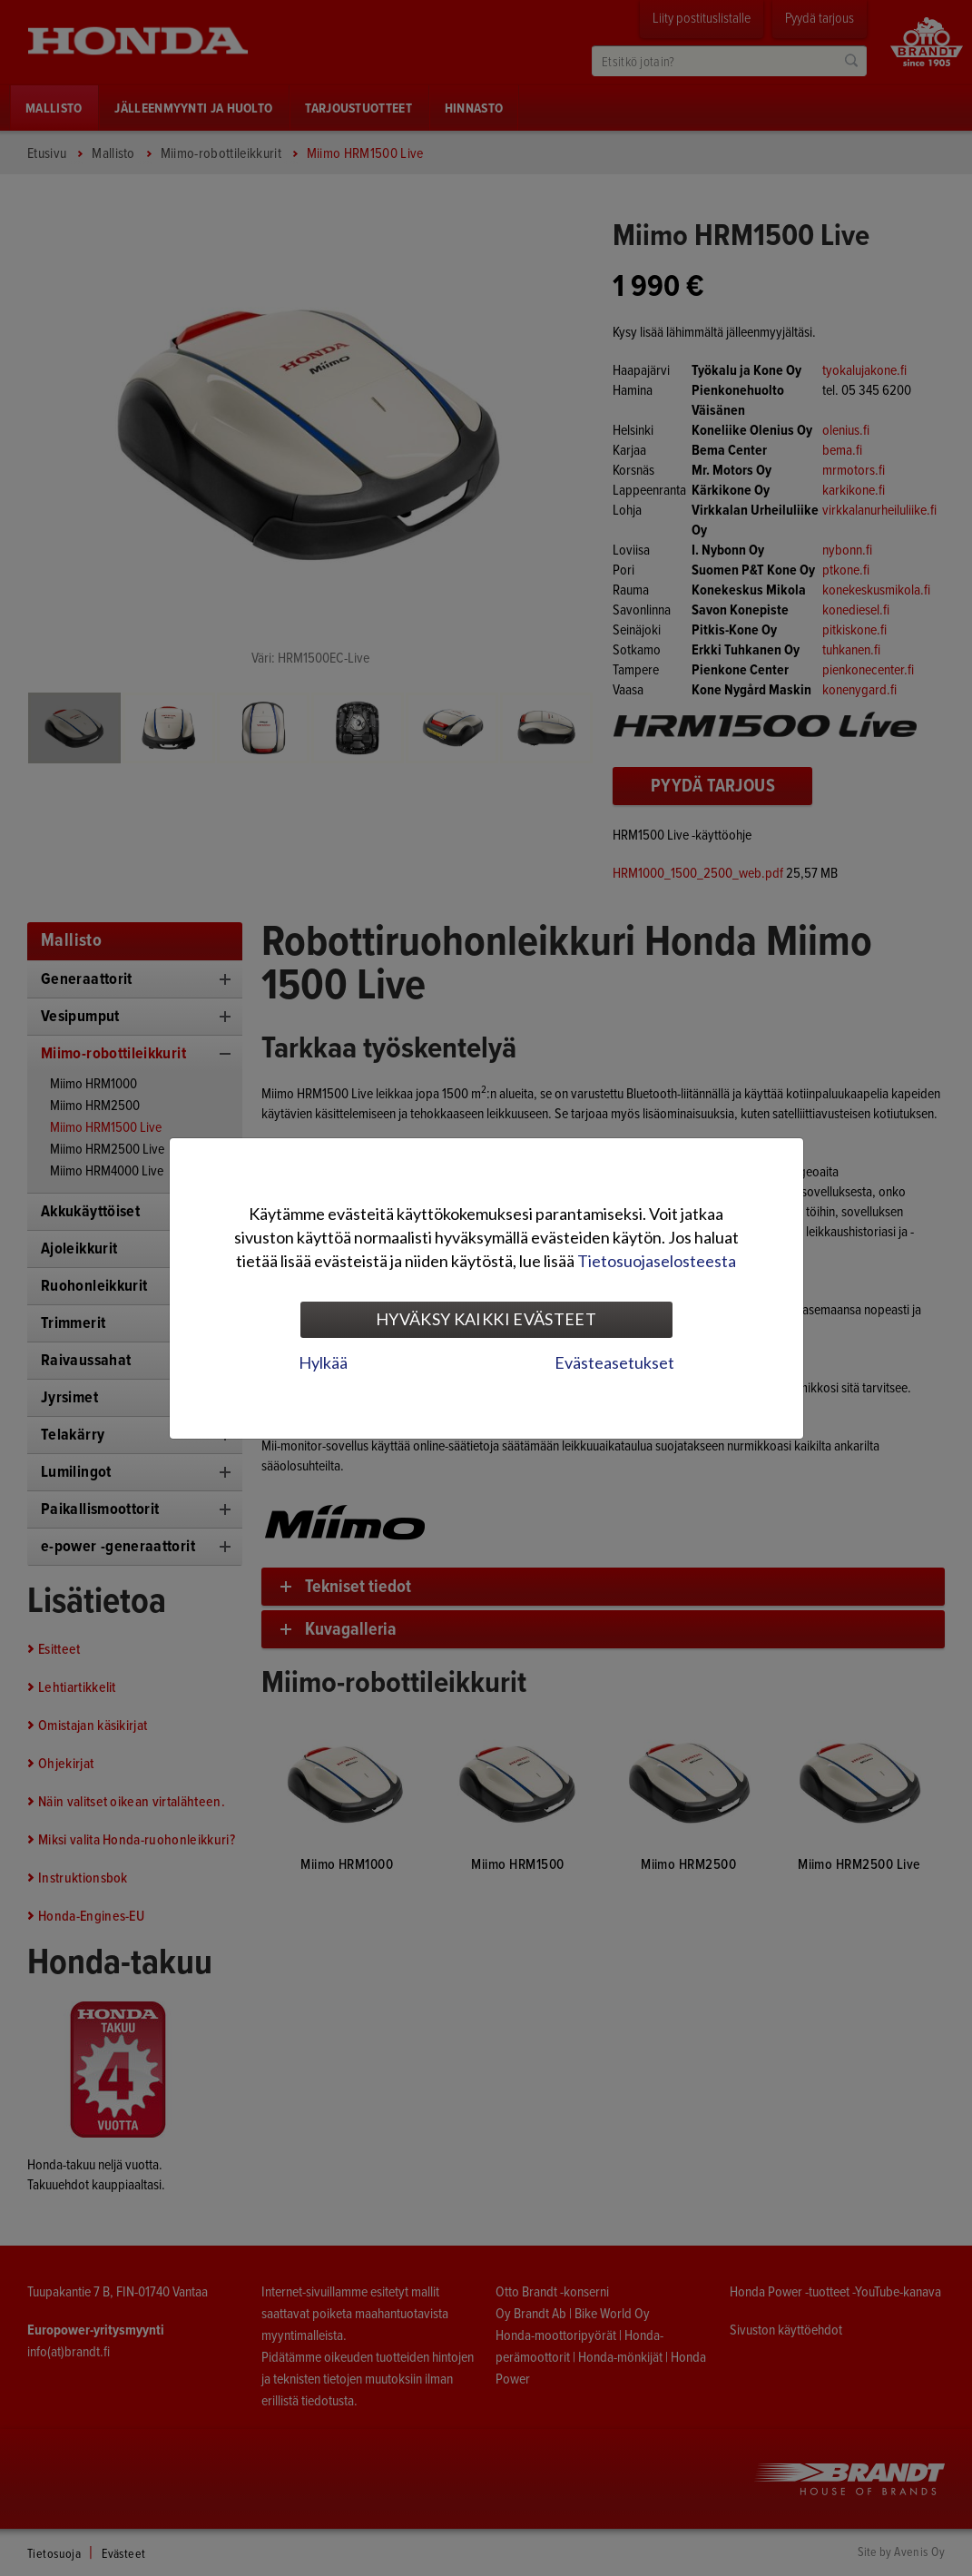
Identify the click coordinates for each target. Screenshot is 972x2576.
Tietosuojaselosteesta (656, 1261)
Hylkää (323, 1362)
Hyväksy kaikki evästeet (486, 1319)
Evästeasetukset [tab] (614, 1362)
